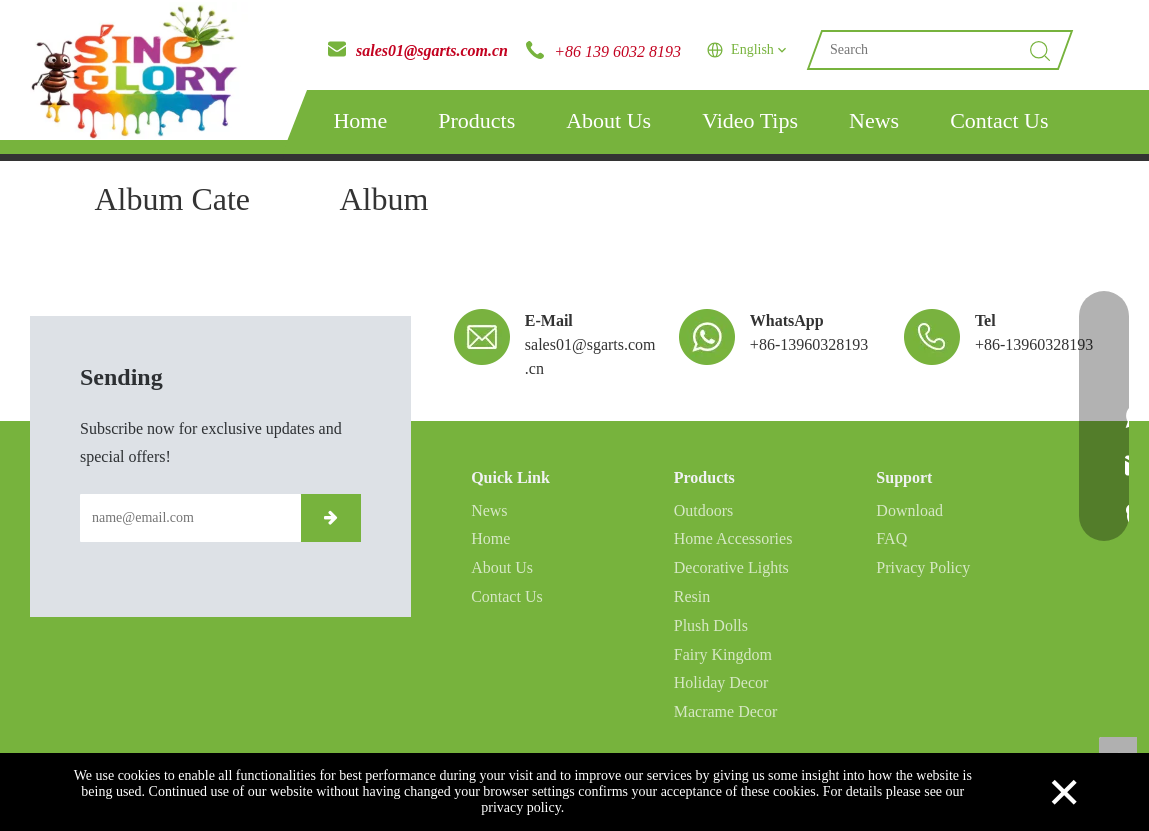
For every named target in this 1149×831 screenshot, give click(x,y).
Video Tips (750, 120)
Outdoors (704, 510)
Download (909, 510)
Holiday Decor (721, 682)
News (874, 120)
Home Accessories (733, 538)
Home (360, 120)
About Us (608, 120)
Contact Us (999, 120)
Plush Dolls (711, 625)
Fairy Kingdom (723, 654)
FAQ (891, 538)
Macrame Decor (726, 711)
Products (476, 120)
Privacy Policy (923, 567)
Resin (692, 596)
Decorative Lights (731, 567)
